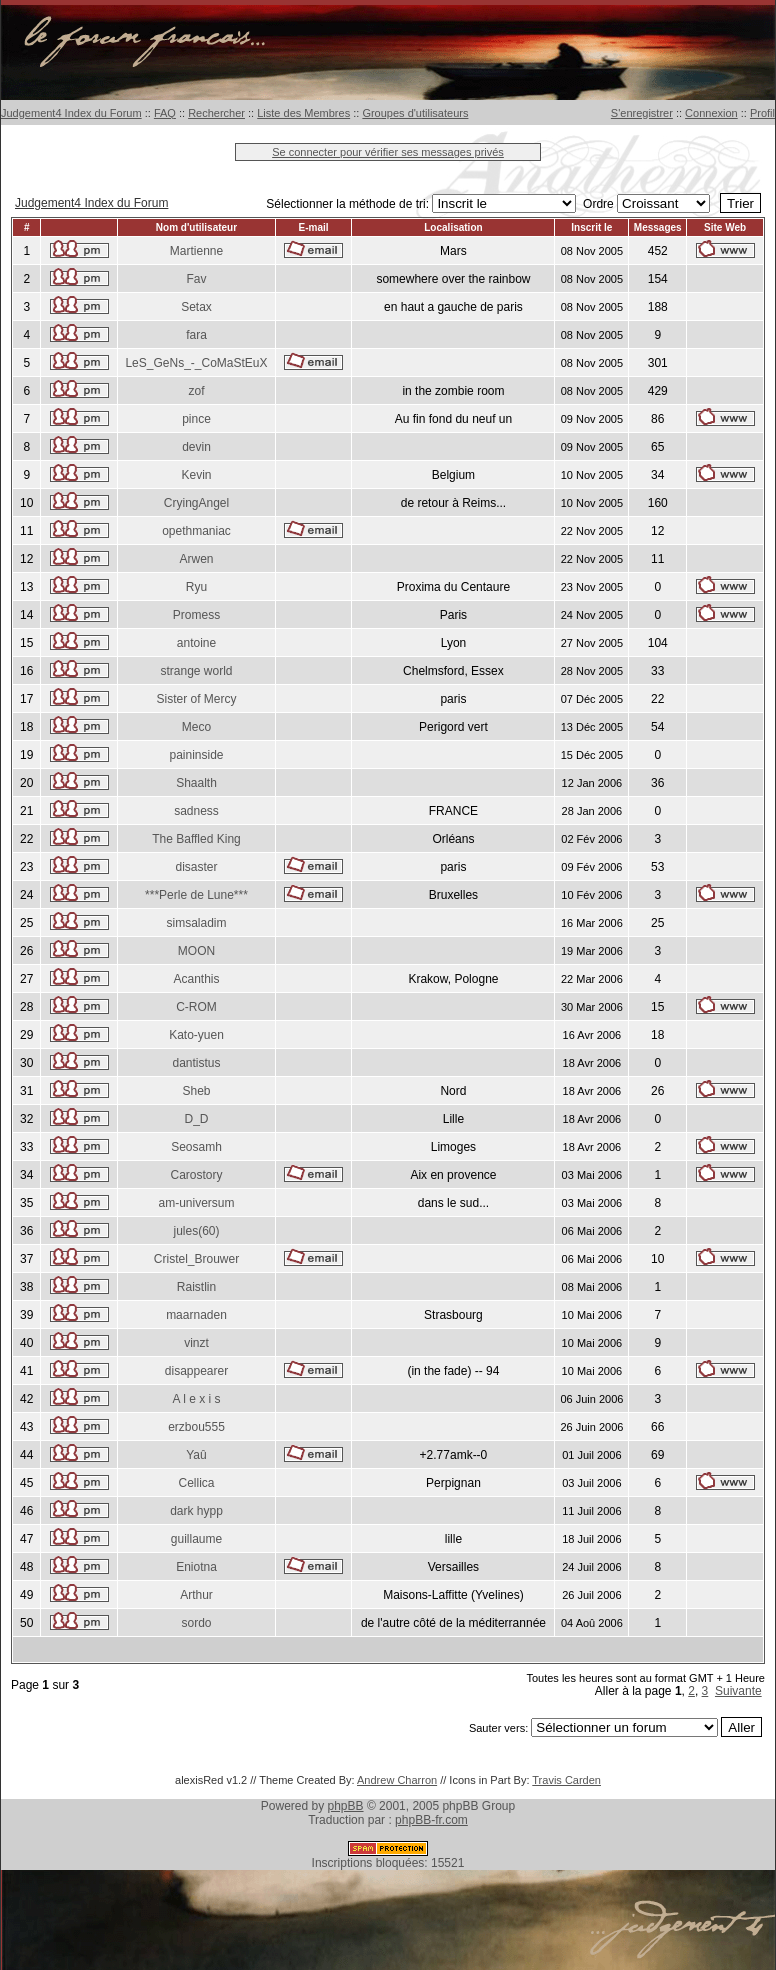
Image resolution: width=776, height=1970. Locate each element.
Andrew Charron (397, 1780)
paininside (196, 755)
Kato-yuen (196, 1035)
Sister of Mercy (196, 699)
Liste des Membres (303, 113)
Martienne (196, 251)
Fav (196, 279)
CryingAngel (196, 503)
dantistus (196, 1063)
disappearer (196, 1371)
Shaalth (196, 783)
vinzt (196, 1343)
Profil (762, 113)
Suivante (738, 1691)
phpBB (346, 1806)
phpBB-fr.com (431, 1820)
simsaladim (196, 923)
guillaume (196, 1539)
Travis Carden (566, 1780)
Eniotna (196, 1567)
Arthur (196, 1595)
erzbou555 (196, 1427)
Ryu (196, 587)
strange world (196, 671)
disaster (196, 867)
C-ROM (196, 1007)
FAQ (165, 113)
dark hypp (196, 1511)
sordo (196, 1623)
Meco (196, 727)
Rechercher (216, 113)
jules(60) (196, 1231)
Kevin (196, 475)
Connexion (711, 113)
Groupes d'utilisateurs (415, 113)
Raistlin (196, 1287)
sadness (196, 811)
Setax (196, 307)
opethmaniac (196, 531)
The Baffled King (196, 839)
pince (196, 419)
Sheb (196, 1091)
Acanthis (196, 979)
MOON (196, 951)
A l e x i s (196, 1399)
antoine (196, 643)
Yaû (196, 1455)
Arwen (196, 559)
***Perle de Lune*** (196, 895)
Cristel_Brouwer (196, 1259)
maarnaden (196, 1315)
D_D (196, 1119)
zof (196, 391)
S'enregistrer (642, 113)
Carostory (196, 1175)
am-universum (196, 1203)
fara (196, 335)
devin (196, 447)
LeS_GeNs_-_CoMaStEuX (196, 363)
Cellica (196, 1483)
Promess (196, 615)
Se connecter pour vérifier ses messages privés (388, 152)
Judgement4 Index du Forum (71, 113)
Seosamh (196, 1147)
